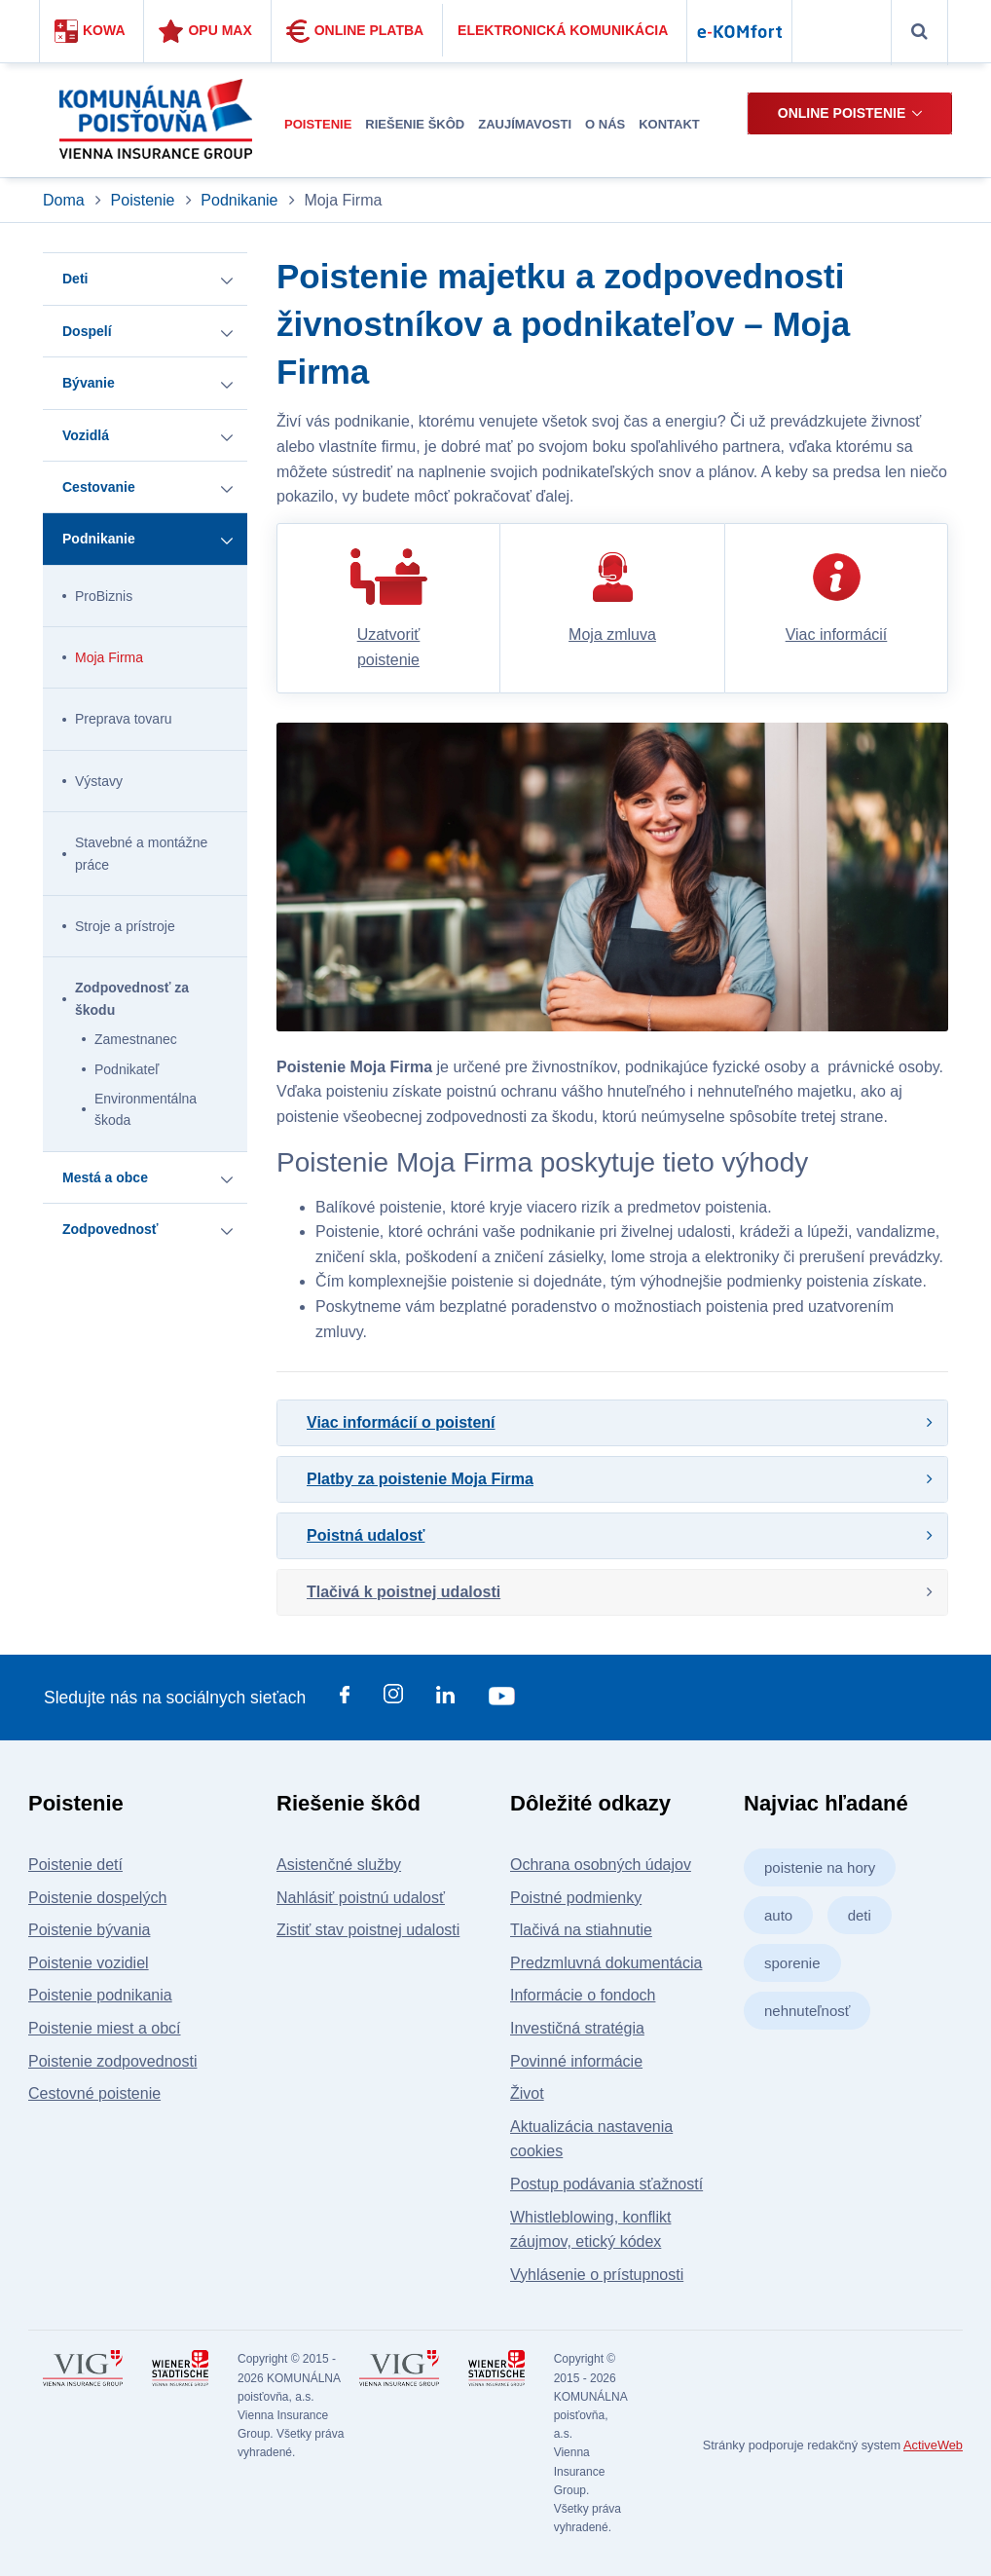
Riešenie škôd (414, 124)
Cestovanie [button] (98, 487)
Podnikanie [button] (98, 538)
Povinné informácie (576, 2061)
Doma (66, 200)
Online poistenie (841, 113)
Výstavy (99, 781)
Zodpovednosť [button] (110, 1229)
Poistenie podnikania (100, 1995)
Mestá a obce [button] (105, 1177)
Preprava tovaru (123, 719)
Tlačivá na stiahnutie (581, 1930)
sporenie (792, 1963)
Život (527, 2093)
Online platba (355, 31)
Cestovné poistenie (94, 2093)
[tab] (612, 1422)
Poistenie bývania (89, 1930)
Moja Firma (109, 657)
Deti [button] (75, 278)
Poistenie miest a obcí (104, 2028)
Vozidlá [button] (85, 435)
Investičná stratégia (577, 2028)
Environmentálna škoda (145, 1109)
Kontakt (669, 124)
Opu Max (205, 31)
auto (778, 1915)
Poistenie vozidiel (88, 1963)
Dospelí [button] (87, 331)
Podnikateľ (126, 1069)
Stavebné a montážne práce (141, 853)
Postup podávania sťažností (606, 2184)
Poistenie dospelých (97, 1897)
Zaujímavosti (524, 124)
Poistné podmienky (576, 1897)
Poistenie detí (75, 1864)
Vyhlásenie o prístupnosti (596, 2274)
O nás (605, 124)
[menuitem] (317, 125)
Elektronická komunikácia (563, 30)
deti (859, 1915)
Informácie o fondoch (582, 1995)
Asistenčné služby (338, 1864)
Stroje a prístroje (125, 926)
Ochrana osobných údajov (600, 1864)
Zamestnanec (135, 1039)
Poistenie (317, 124)
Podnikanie (239, 200)
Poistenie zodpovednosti (112, 2061)
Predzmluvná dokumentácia (606, 1963)
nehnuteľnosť (807, 2010)
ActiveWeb (933, 2445)
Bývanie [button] (88, 383)
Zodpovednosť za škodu (132, 998)
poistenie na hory (819, 1867)
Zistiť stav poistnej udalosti (367, 1930)
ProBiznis (103, 596)
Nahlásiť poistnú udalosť (360, 1897)
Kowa (90, 31)
